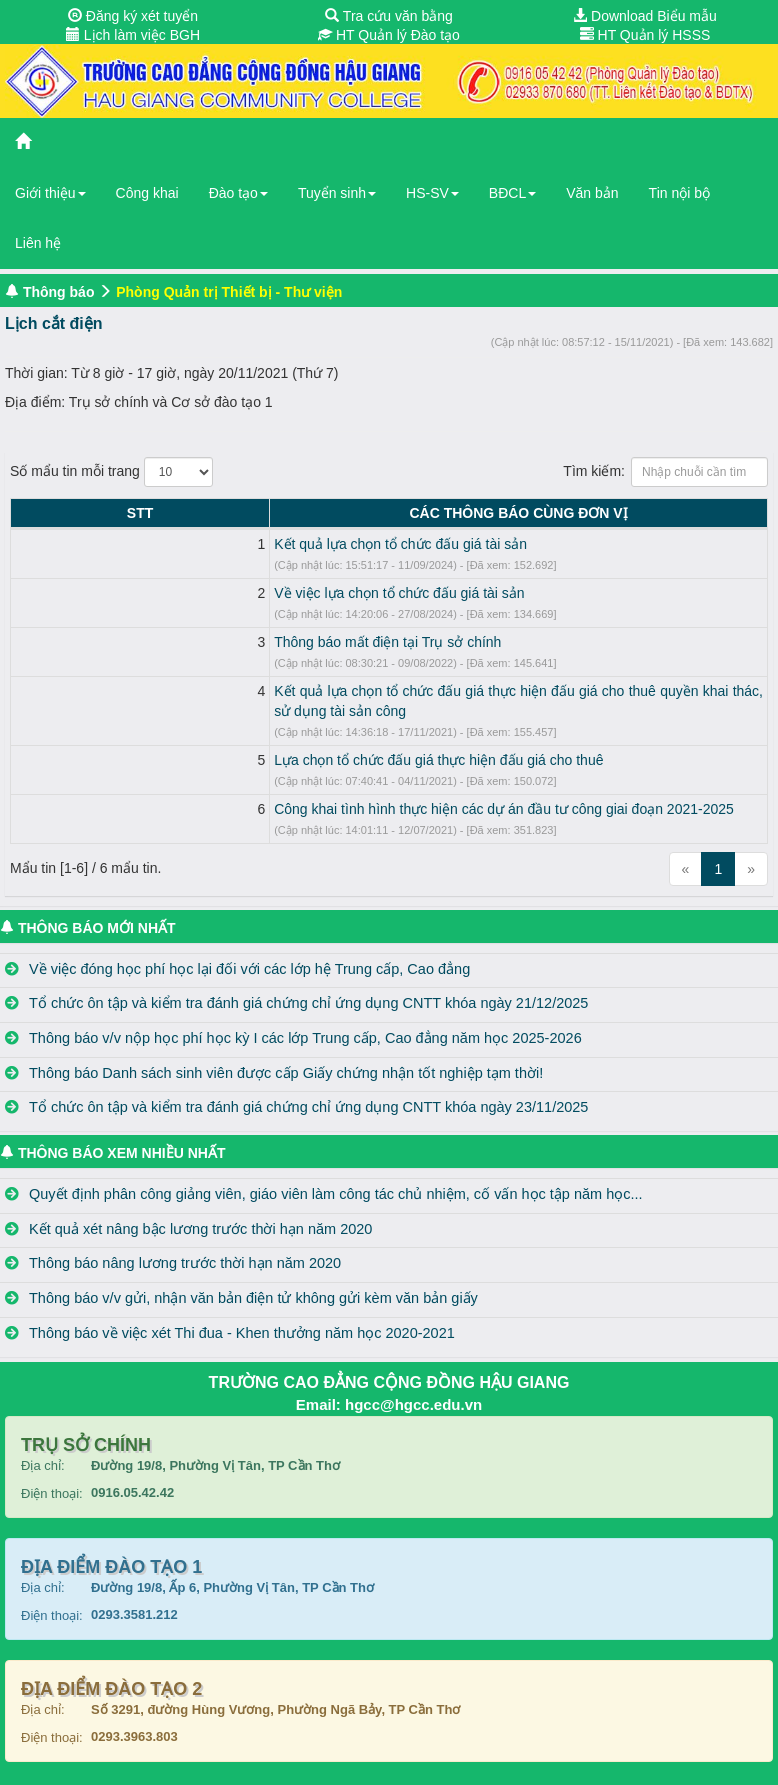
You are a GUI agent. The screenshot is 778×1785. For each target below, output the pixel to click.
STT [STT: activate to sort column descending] (31, 513)
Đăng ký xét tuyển (133, 16)
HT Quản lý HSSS (645, 35)
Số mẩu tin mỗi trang (111, 472)
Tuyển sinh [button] (337, 193)
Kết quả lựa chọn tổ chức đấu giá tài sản (182, 544)
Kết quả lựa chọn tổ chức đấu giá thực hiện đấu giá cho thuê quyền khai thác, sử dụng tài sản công (365, 691)
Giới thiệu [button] (50, 193)
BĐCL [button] (512, 193)
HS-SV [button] (432, 193)
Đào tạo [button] (238, 193)
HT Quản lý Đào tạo (389, 35)
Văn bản (592, 193)
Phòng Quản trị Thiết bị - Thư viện (229, 292)
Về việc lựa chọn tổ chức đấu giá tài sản (181, 593)
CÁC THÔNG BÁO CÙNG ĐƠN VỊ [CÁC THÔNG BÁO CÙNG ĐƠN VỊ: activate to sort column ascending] (409, 513)
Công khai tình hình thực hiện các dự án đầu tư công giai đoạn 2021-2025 (286, 789)
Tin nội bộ (679, 193)
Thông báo (59, 292)
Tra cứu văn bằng (389, 16)
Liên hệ (38, 243)
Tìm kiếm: (665, 472)
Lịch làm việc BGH (133, 35)
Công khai (147, 193)
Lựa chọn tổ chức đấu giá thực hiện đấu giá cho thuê (220, 740)
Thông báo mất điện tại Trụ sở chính (169, 642)
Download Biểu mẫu (645, 16)
